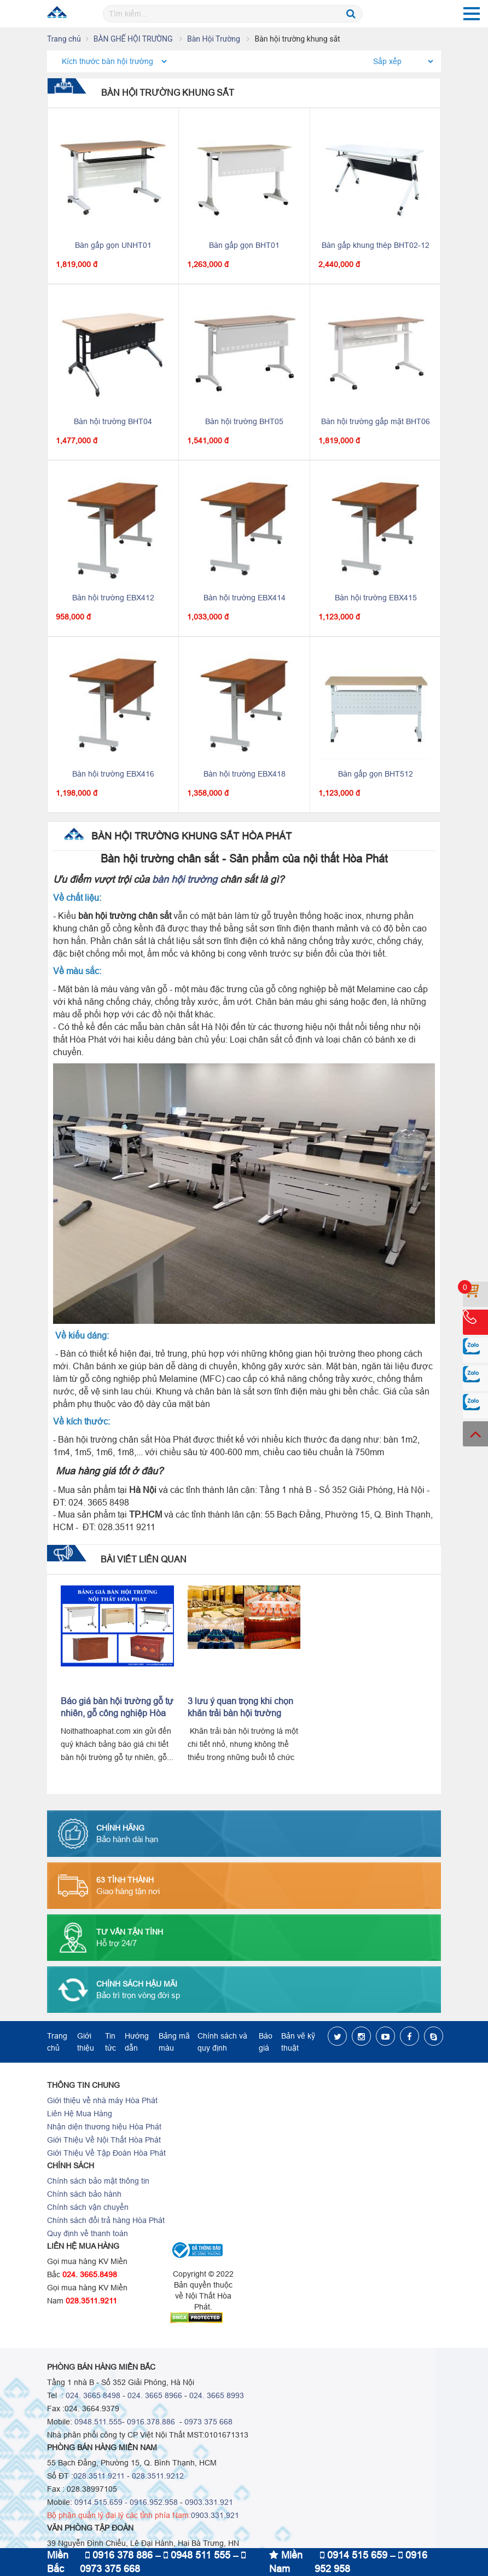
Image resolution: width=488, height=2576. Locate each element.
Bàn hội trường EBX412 (113, 597)
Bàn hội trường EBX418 (245, 773)
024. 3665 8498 (93, 2395)
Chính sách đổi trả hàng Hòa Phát (106, 2220)
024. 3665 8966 (154, 2395)
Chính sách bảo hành (84, 2194)
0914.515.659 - (101, 2502)
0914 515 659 (353, 2555)
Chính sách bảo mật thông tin (98, 2180)
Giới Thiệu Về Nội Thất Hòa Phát (104, 2139)
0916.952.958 (154, 2502)
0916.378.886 (151, 2421)
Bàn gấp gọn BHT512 (375, 773)
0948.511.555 (98, 2421)
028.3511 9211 (99, 2475)
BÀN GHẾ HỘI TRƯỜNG (134, 38)
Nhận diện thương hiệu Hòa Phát (104, 2126)
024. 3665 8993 (216, 2395)
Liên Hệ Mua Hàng (79, 2113)
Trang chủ (64, 38)
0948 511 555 (197, 2555)
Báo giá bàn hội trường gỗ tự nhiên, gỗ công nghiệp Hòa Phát (117, 1713)
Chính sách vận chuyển (88, 2207)
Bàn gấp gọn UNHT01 (113, 245)
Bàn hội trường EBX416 (113, 773)
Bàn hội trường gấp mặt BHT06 (375, 421)
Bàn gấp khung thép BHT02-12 (375, 245)
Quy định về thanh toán (87, 2233)
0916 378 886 (119, 2555)
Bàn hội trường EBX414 (245, 597)
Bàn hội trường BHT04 (113, 421)
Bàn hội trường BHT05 (244, 421)
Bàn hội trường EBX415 (376, 597)
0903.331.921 (209, 2502)
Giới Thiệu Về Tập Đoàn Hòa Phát (106, 2153)
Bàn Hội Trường (214, 38)
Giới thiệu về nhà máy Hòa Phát (102, 2100)
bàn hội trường (184, 879)
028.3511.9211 (91, 2300)
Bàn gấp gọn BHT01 (244, 245)
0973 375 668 (208, 2421)
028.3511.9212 (158, 2475)
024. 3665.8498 (89, 2274)
